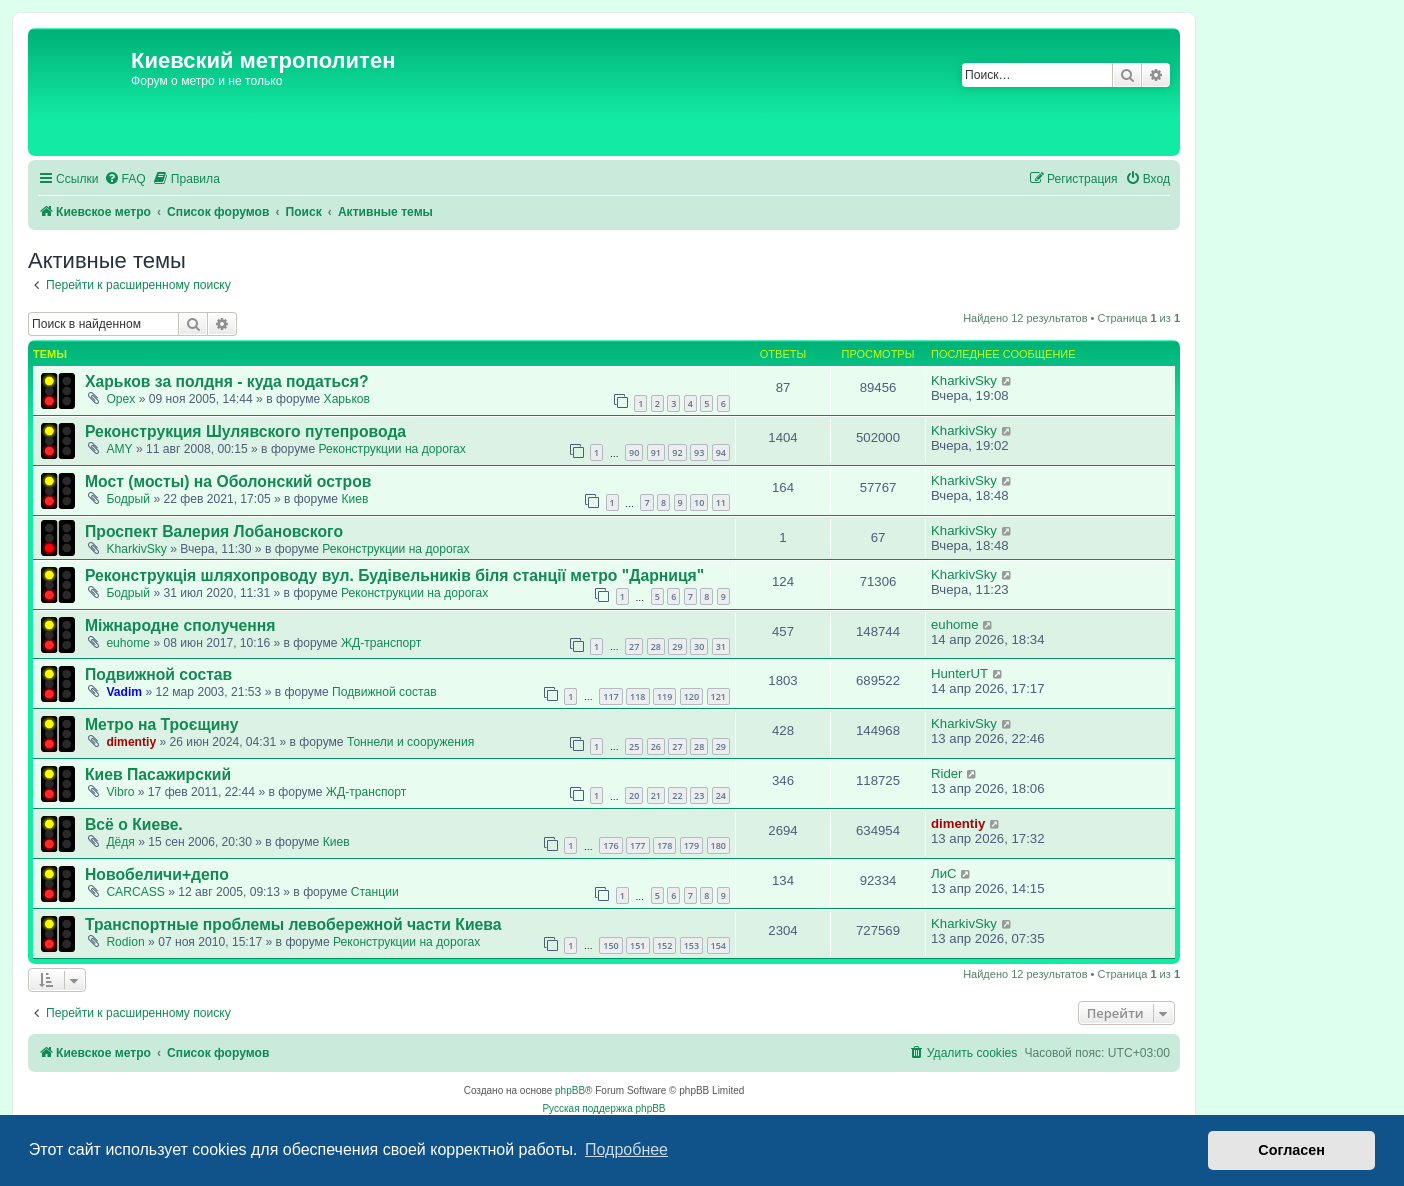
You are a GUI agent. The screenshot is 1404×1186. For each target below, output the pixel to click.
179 (691, 845)
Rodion (125, 942)
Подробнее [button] (626, 1149)
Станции (375, 892)
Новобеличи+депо (157, 874)
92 (677, 452)
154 (718, 945)
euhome (128, 643)
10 (699, 502)
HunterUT (959, 673)
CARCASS (135, 892)
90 (634, 452)
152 (664, 945)
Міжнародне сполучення (180, 625)
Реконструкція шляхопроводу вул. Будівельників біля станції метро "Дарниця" (394, 575)
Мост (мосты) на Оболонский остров (228, 481)
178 (664, 845)
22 (677, 795)
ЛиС (944, 873)
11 (721, 502)
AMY (119, 449)
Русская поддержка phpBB (603, 1108)
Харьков (347, 399)
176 (610, 845)
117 (610, 696)
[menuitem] (125, 179)
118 (637, 696)
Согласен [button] (1291, 1150)
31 (721, 646)
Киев (354, 499)
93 (699, 452)
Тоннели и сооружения (410, 742)
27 (634, 646)
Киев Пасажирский (158, 774)
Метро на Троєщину (162, 724)
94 (721, 452)
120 (691, 696)
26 (656, 746)
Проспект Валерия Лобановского (214, 531)
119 (664, 696)
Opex (120, 399)
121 (718, 696)
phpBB (570, 1090)
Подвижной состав (158, 674)
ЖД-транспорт (381, 643)
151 (637, 945)
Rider (947, 773)
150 (610, 945)
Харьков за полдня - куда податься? (227, 381)
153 (691, 945)
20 (634, 795)
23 (699, 795)
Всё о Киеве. (134, 824)
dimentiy (131, 742)
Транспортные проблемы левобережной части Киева (293, 924)
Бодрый (128, 499)
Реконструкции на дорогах (391, 449)
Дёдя (120, 842)
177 (637, 845)
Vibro (120, 792)
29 (677, 646)
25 (634, 746)
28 (656, 646)
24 (721, 795)
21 (656, 795)
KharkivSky (964, 380)
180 (718, 845)
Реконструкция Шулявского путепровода (245, 431)
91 (656, 452)
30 (699, 646)
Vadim (124, 692)
